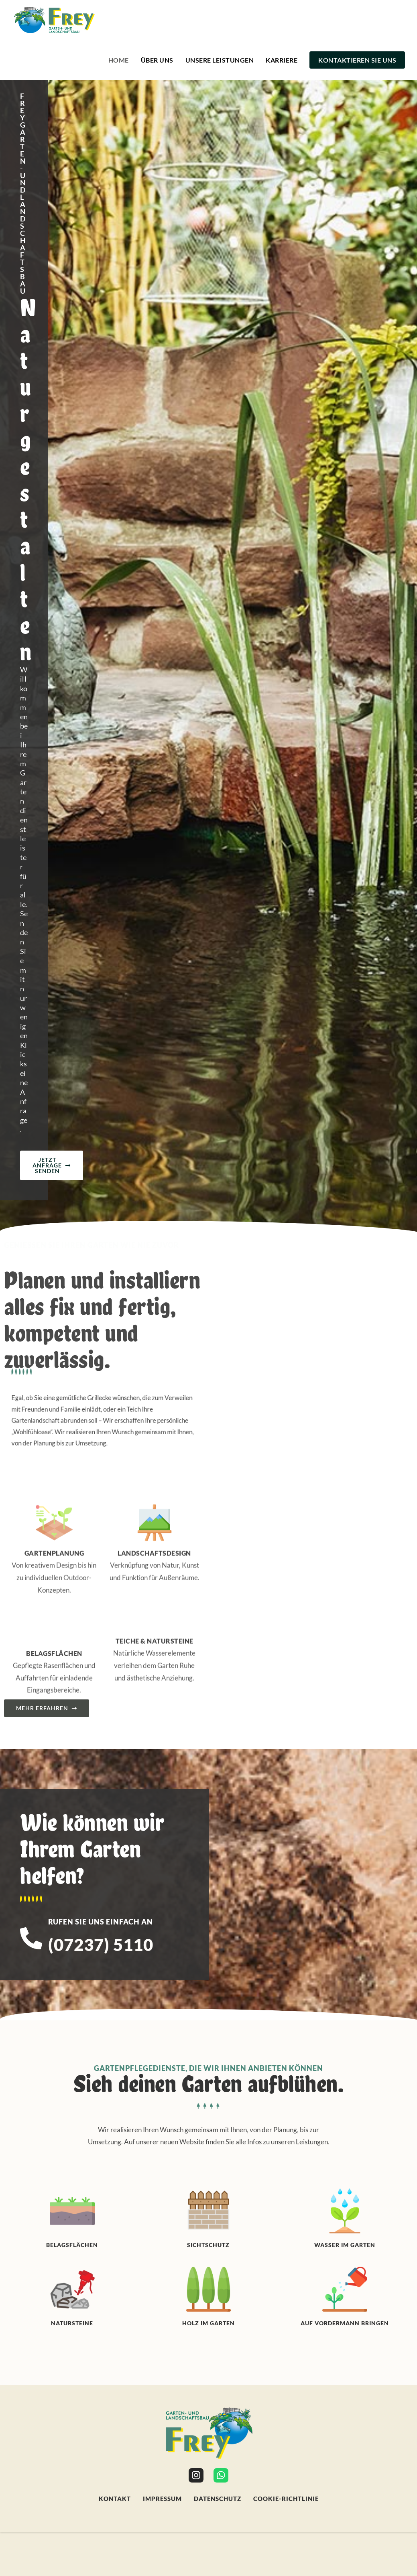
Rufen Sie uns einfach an (100, 1095)
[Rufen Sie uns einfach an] (31, 1112)
